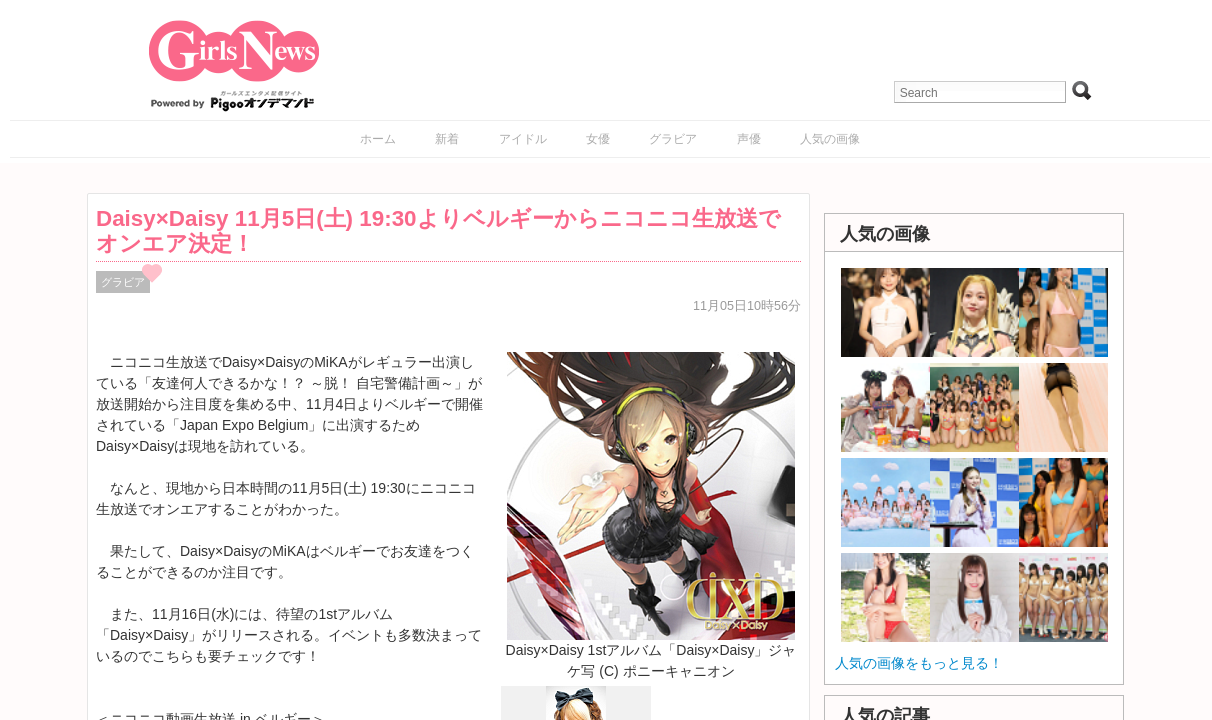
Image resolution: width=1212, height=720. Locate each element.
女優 (598, 139)
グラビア (673, 139)
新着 (447, 139)
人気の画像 (830, 139)
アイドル (523, 139)
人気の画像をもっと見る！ (919, 663)
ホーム (378, 139)
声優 (749, 139)
